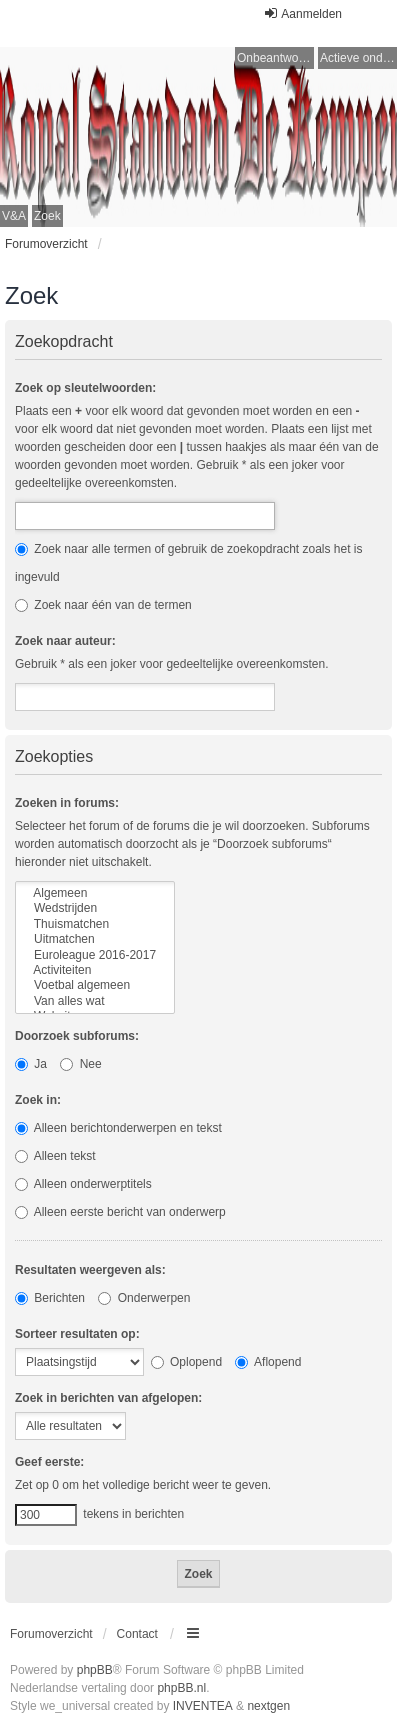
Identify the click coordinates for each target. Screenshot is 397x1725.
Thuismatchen (95, 924)
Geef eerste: (49, 1462)
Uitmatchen (95, 939)
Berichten (50, 1298)
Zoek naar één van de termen (103, 605)
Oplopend (186, 1362)
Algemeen (95, 893)
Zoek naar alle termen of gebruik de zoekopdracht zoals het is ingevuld (189, 563)
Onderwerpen (144, 1298)
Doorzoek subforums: (77, 1036)
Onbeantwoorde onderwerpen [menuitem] (275, 58)
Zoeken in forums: (67, 803)
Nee (80, 1064)
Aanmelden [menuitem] (302, 13)
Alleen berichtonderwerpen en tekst (118, 1128)
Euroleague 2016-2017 (95, 955)
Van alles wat (95, 1001)
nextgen (268, 1706)
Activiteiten (95, 970)
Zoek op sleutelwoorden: (85, 388)
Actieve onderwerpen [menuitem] (358, 58)
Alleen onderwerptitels (83, 1184)
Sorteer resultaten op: (77, 1334)
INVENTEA (203, 1706)
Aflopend (268, 1362)
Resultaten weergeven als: (90, 1270)
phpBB (95, 1670)
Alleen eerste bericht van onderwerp (120, 1212)
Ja (31, 1064)
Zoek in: (38, 1100)
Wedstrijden (95, 908)
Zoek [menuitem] (47, 216)
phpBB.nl (181, 1688)
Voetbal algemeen (95, 985)
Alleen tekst (55, 1156)
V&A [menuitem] (14, 216)
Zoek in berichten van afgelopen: (108, 1398)
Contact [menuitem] (137, 1634)
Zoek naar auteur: (65, 641)
